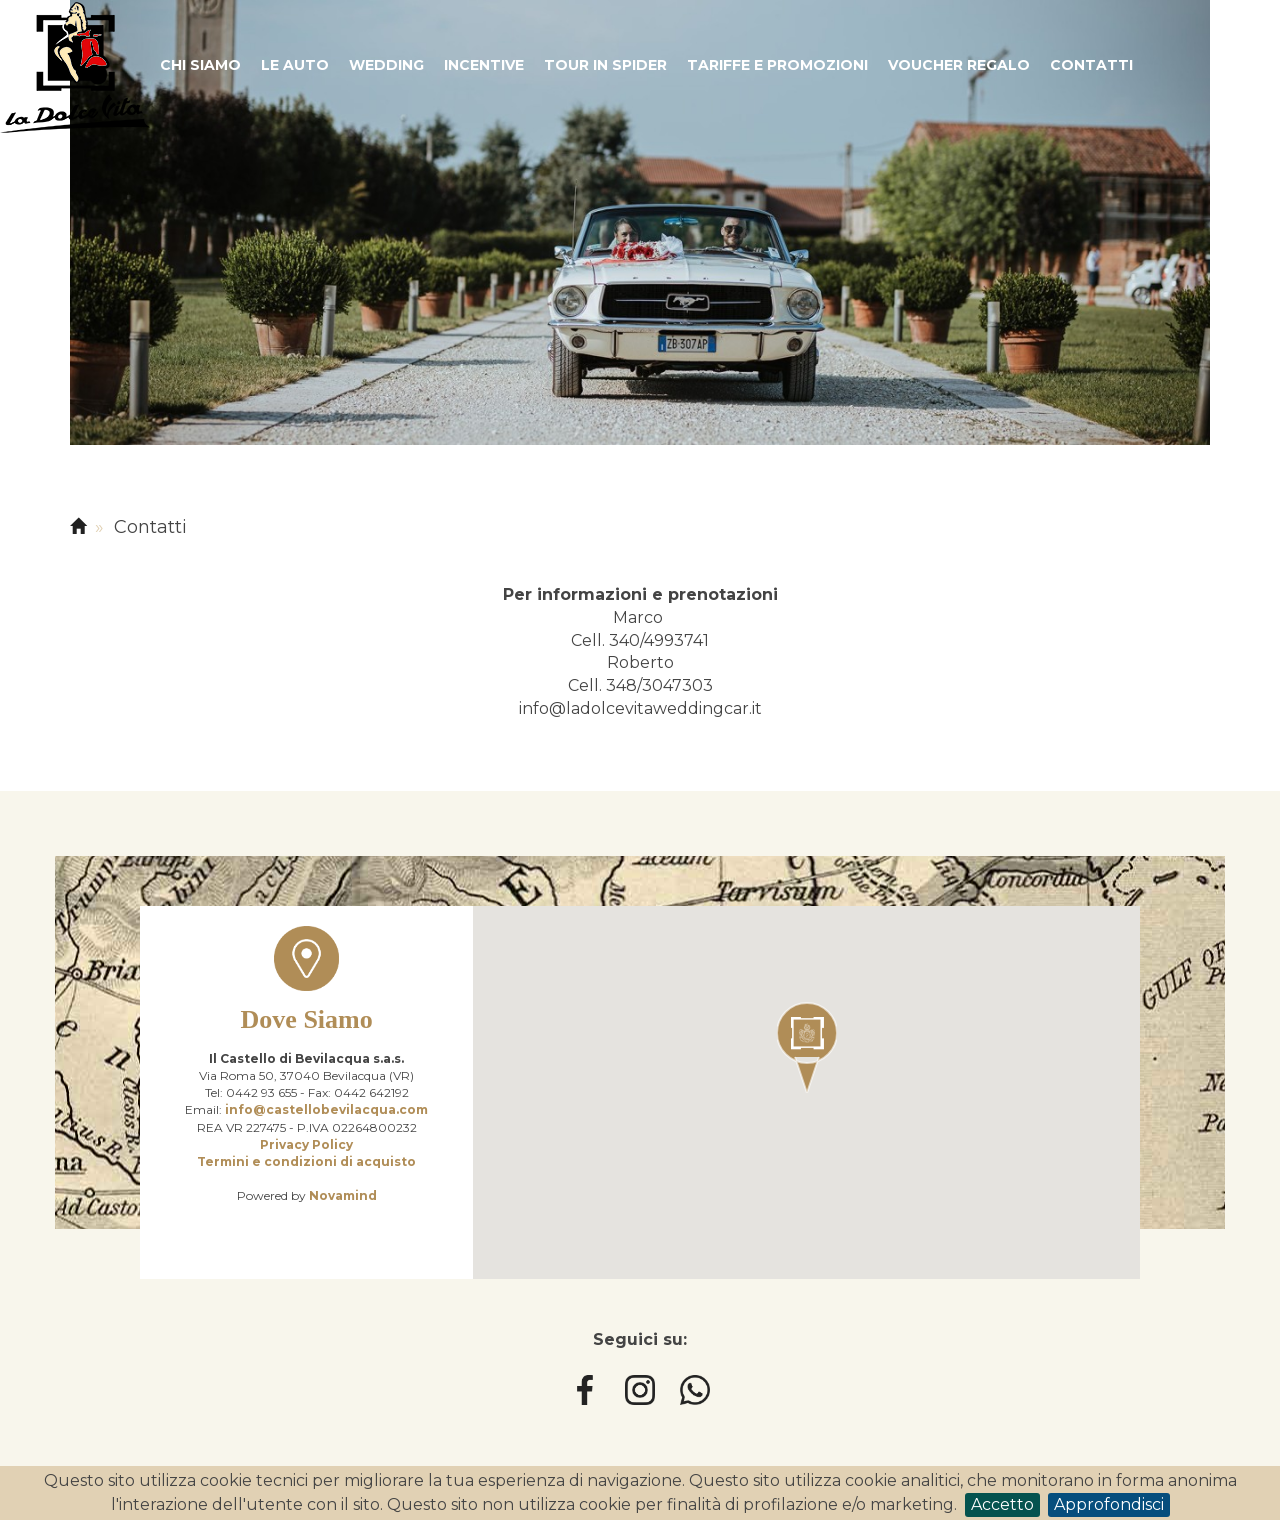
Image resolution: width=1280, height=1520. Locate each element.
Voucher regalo (959, 65)
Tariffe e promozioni (777, 65)
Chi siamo (200, 65)
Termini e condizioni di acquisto (306, 1161)
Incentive (484, 65)
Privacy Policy (306, 1144)
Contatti (1091, 65)
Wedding (386, 65)
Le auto (295, 65)
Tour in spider (605, 65)
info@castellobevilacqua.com (326, 1109)
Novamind (343, 1195)
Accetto (1002, 1504)
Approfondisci (1109, 1504)
